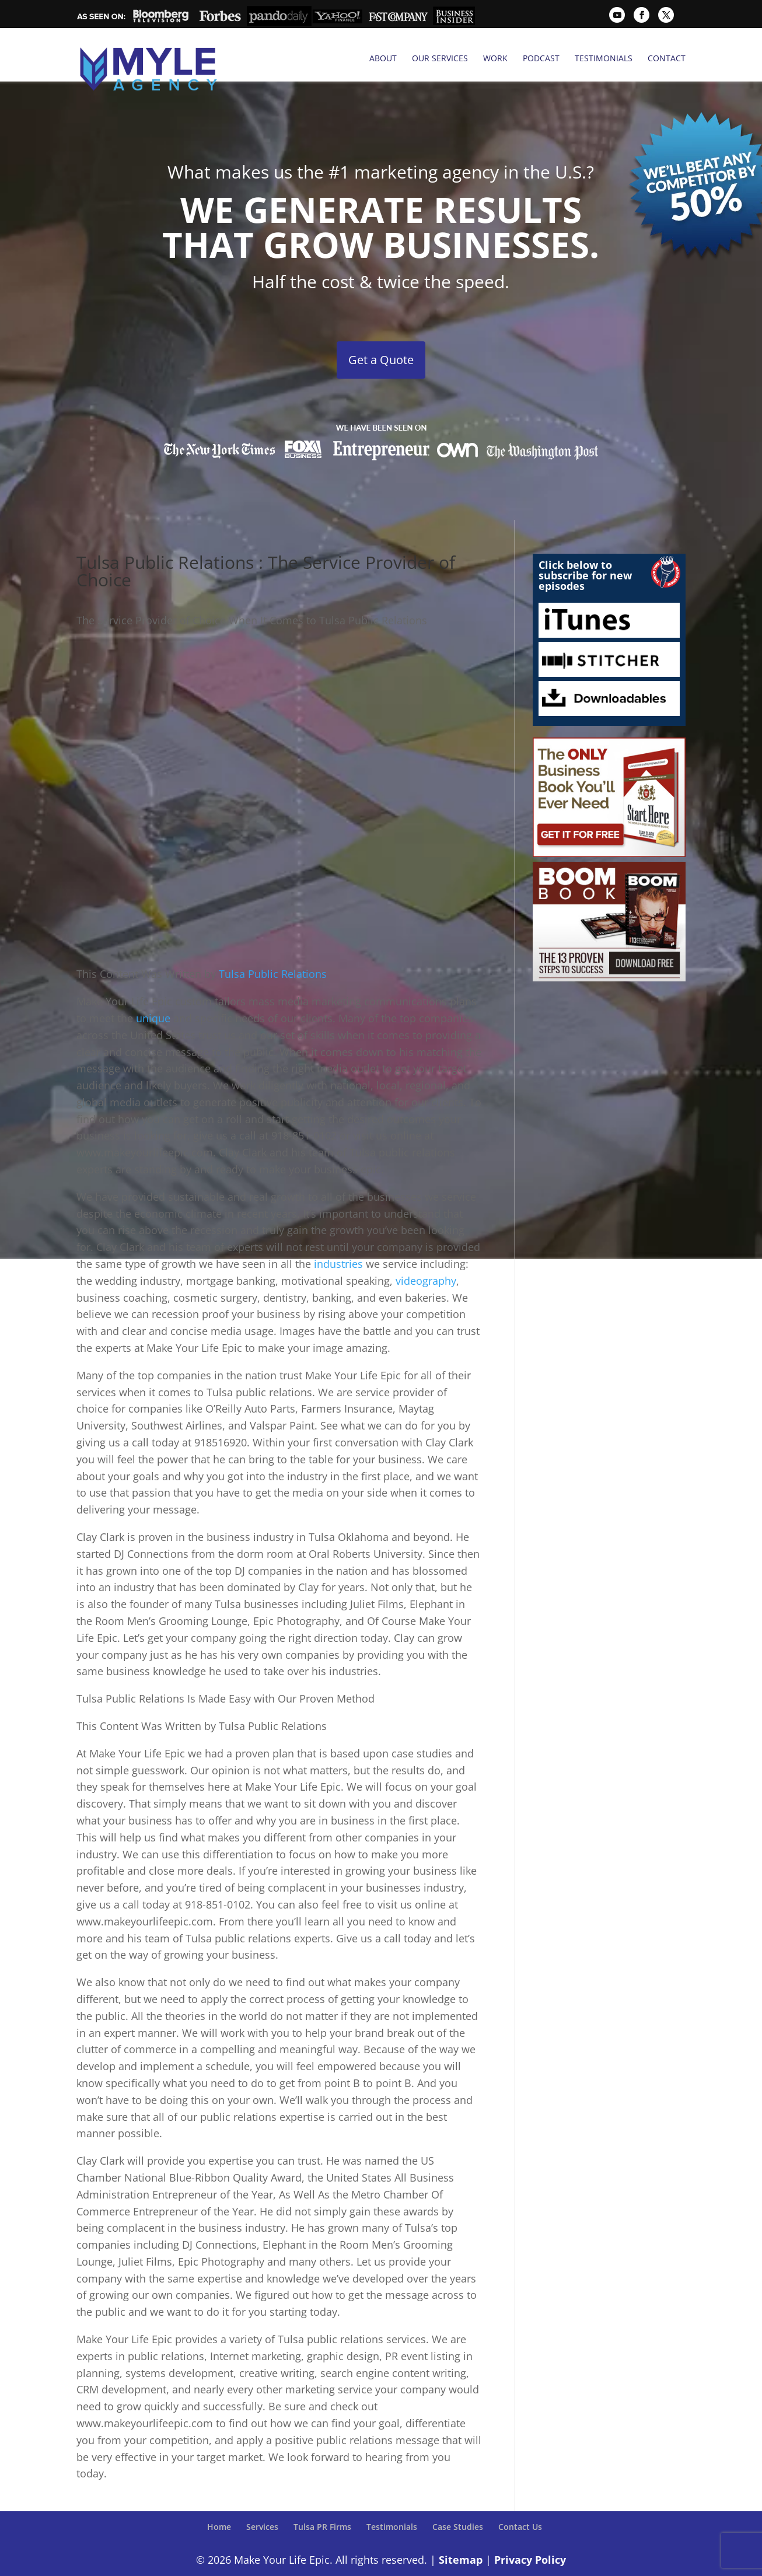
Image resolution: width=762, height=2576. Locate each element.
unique (154, 991)
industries (340, 1238)
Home (219, 2500)
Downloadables (609, 672)
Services (262, 2500)
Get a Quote (381, 333)
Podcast (541, 58)
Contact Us (520, 2500)
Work (495, 58)
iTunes (609, 593)
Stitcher (609, 633)
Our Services (440, 58)
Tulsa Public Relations (273, 948)
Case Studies (457, 2500)
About (383, 58)
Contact (667, 58)
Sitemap (461, 2533)
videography (426, 1254)
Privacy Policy (530, 2533)
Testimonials (603, 58)
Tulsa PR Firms (322, 2500)
